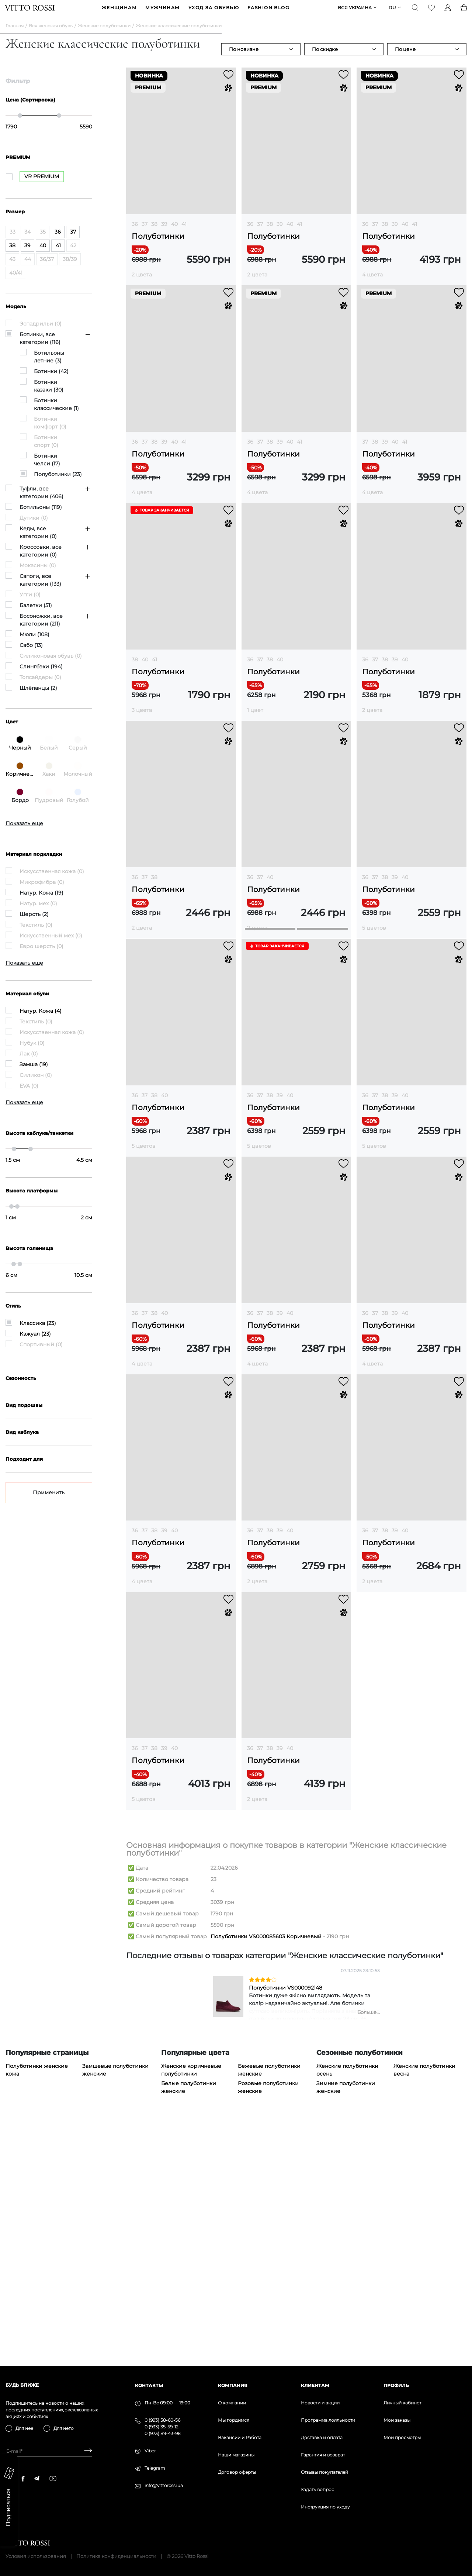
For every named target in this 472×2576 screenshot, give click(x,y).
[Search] (414, 13)
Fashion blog (268, 13)
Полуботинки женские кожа (37, 2308)
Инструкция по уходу (325, 2507)
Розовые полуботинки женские (268, 2325)
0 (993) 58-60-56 (162, 2420)
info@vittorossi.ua (164, 2485)
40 (174, 235)
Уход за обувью (213, 13)
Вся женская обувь (51, 37)
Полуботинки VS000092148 (285, 2225)
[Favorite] (430, 13)
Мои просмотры (402, 2437)
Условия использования (36, 2556)
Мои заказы (397, 2420)
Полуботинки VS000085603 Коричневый (266, 2174)
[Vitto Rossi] (30, 13)
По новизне (243, 60)
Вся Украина (354, 13)
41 (184, 235)
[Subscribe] (85, 2451)
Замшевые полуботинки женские (115, 2308)
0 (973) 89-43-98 (163, 2433)
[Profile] (447, 13)
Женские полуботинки (104, 37)
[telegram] (36, 2478)
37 (145, 235)
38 (154, 235)
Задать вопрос (317, 2489)
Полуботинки (158, 248)
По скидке (325, 60)
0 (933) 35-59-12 (161, 2426)
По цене (405, 60)
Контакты (149, 2385)
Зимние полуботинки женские (345, 2325)
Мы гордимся (233, 2420)
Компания (232, 2385)
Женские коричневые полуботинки (191, 2308)
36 (135, 235)
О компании (232, 2402)
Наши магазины (236, 2455)
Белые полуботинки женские (188, 2325)
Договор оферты (237, 2472)
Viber (150, 2450)
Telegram (155, 2468)
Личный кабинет (402, 2402)
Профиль (396, 2385)
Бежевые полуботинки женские (269, 2308)
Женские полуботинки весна (424, 2308)
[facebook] (23, 2479)
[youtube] (53, 2478)
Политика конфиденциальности (116, 2556)
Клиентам (315, 2385)
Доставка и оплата (322, 2437)
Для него (63, 2428)
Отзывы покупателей (324, 2472)
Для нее (24, 2428)
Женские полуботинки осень (347, 2308)
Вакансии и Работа (239, 2437)
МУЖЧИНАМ (162, 13)
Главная (15, 37)
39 (164, 235)
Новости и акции (320, 2402)
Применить (49, 1504)
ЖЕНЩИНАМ (119, 13)
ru (391, 13)
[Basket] (463, 13)
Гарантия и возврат (323, 2455)
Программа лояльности (328, 2420)
